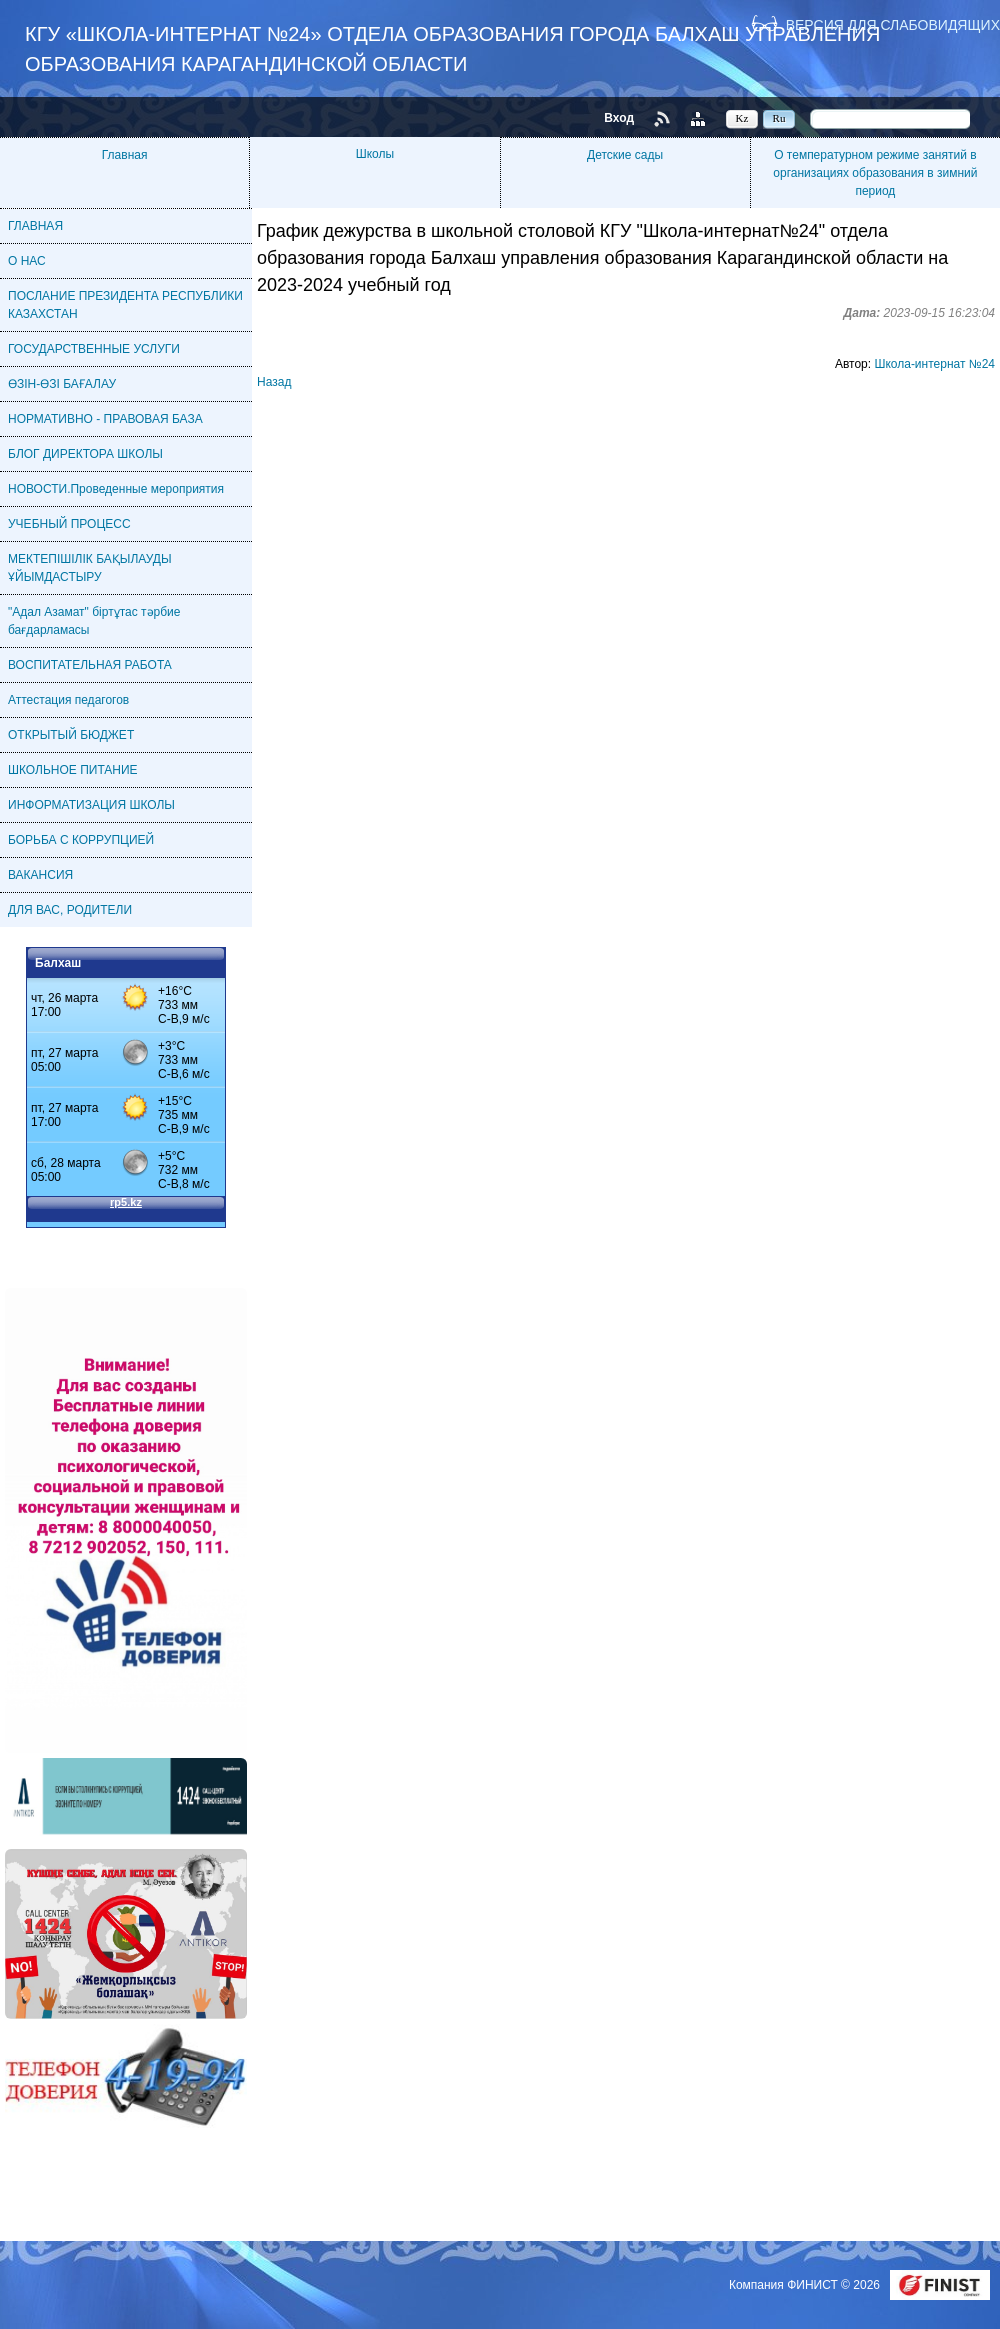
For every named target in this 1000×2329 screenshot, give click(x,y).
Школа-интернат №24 (934, 364)
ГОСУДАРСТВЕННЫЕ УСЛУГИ (94, 349)
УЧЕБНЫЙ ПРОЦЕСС (69, 524)
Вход (619, 118)
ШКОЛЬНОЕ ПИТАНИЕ (73, 770)
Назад (274, 382)
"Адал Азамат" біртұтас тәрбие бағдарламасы (94, 621)
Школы (375, 154)
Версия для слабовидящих (893, 24)
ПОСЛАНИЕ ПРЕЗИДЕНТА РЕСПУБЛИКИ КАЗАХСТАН (125, 305)
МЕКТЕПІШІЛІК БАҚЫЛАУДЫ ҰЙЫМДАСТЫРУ (90, 568)
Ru (779, 118)
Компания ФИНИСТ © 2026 (806, 2285)
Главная (125, 155)
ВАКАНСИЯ (40, 875)
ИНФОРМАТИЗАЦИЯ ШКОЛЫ (91, 805)
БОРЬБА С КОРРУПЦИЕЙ (81, 840)
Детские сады (625, 155)
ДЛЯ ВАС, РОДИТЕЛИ (70, 910)
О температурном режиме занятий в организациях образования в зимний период (875, 173)
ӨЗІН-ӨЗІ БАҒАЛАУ (62, 384)
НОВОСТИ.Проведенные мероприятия (116, 489)
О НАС (27, 261)
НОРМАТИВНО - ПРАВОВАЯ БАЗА (105, 419)
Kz (742, 118)
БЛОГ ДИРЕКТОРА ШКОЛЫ (85, 454)
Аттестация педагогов (68, 700)
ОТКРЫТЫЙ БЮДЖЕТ (71, 735)
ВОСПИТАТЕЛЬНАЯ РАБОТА (90, 665)
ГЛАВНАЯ (35, 226)
